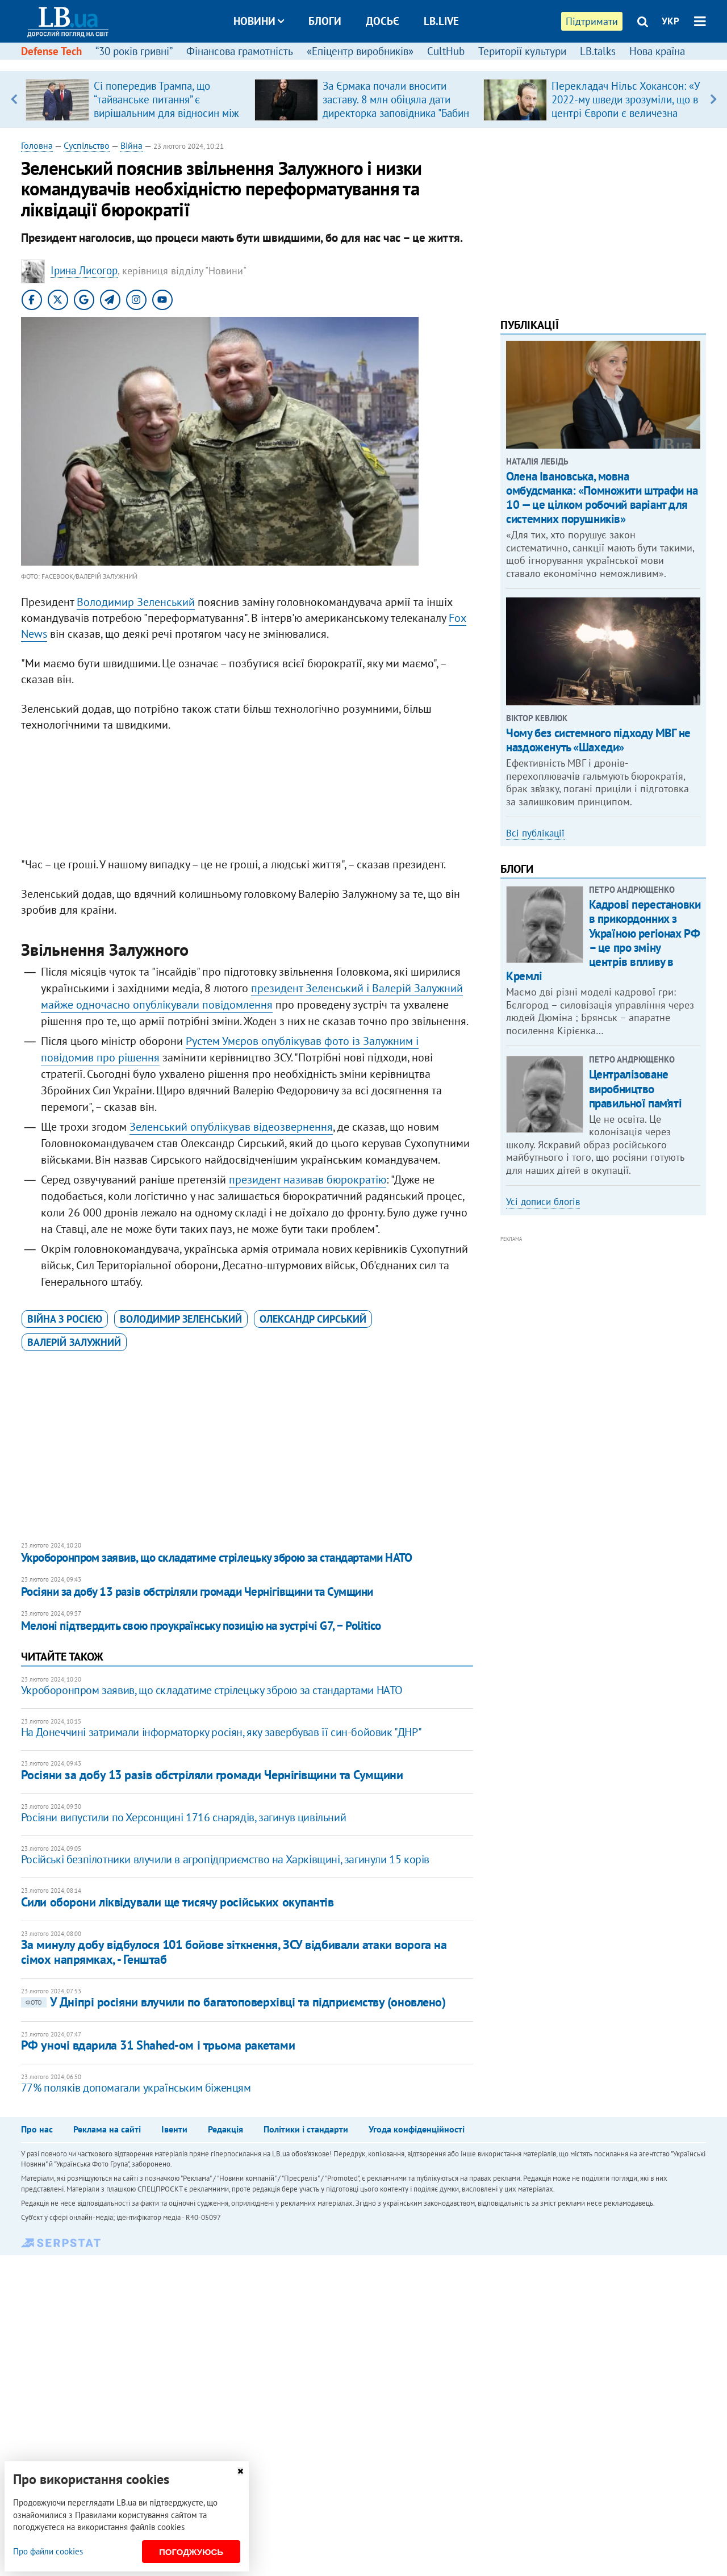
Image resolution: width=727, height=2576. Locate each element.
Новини (258, 21)
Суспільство (87, 145)
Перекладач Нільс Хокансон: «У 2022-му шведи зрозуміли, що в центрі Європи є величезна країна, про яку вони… (625, 106)
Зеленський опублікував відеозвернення (231, 1126)
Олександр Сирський (313, 1318)
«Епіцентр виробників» (360, 51)
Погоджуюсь (191, 2552)
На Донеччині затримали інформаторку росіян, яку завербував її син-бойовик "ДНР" (221, 1732)
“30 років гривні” (134, 51)
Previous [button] (14, 99)
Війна (131, 145)
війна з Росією (64, 1318)
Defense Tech (51, 51)
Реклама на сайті (107, 2129)
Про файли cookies (48, 2551)
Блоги (324, 21)
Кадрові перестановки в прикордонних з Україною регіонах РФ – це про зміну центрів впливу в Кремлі (603, 940)
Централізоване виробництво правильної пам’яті (635, 1088)
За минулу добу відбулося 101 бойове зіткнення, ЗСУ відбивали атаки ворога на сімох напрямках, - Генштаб (234, 1952)
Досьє (382, 21)
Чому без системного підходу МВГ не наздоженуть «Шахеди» (598, 740)
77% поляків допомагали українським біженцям (136, 2087)
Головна (37, 145)
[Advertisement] (247, 797)
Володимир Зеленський (136, 602)
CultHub (446, 51)
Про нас (37, 2129)
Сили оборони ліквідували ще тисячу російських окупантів (177, 1902)
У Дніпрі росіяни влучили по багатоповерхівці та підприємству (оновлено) (233, 2002)
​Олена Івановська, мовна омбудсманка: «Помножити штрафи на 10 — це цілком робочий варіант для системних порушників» (601, 498)
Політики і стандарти (306, 2129)
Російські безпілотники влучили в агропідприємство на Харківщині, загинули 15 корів (225, 1859)
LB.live (441, 21)
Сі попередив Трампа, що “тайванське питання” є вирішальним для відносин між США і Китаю (166, 106)
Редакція (225, 2129)
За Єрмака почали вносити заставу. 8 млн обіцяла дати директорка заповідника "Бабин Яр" (396, 106)
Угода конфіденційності (417, 2129)
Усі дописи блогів (543, 1201)
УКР (670, 21)
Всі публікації (535, 833)
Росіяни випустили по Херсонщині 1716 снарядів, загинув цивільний (183, 1817)
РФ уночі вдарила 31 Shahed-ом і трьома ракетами (158, 2045)
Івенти (174, 2129)
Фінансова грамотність (239, 51)
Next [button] (713, 99)
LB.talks (598, 51)
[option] (135, 99)
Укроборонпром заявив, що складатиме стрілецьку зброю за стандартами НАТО (216, 1557)
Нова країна (657, 51)
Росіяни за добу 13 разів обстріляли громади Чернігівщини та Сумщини (197, 1591)
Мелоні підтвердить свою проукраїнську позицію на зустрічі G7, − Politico (201, 1625)
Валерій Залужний (74, 1342)
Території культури (522, 51)
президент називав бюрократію (307, 1179)
